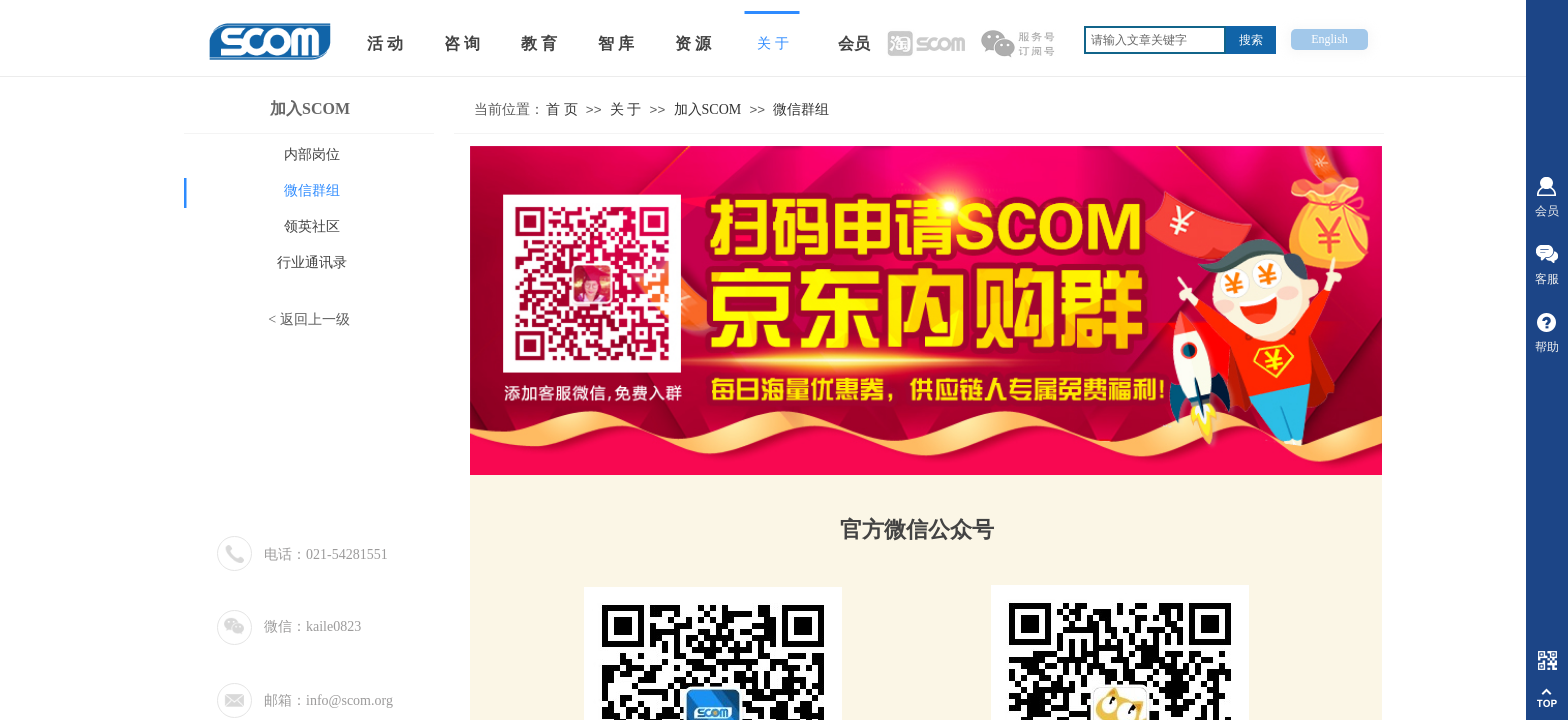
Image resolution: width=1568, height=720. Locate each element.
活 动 (385, 43)
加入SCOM (708, 109)
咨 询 (462, 43)
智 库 (616, 43)
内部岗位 (312, 154)
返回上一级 (315, 319)
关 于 (626, 109)
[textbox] (1155, 40)
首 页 (562, 109)
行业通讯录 (312, 262)
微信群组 (801, 109)
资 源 (693, 43)
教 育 (539, 43)
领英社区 (312, 226)
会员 (854, 43)
